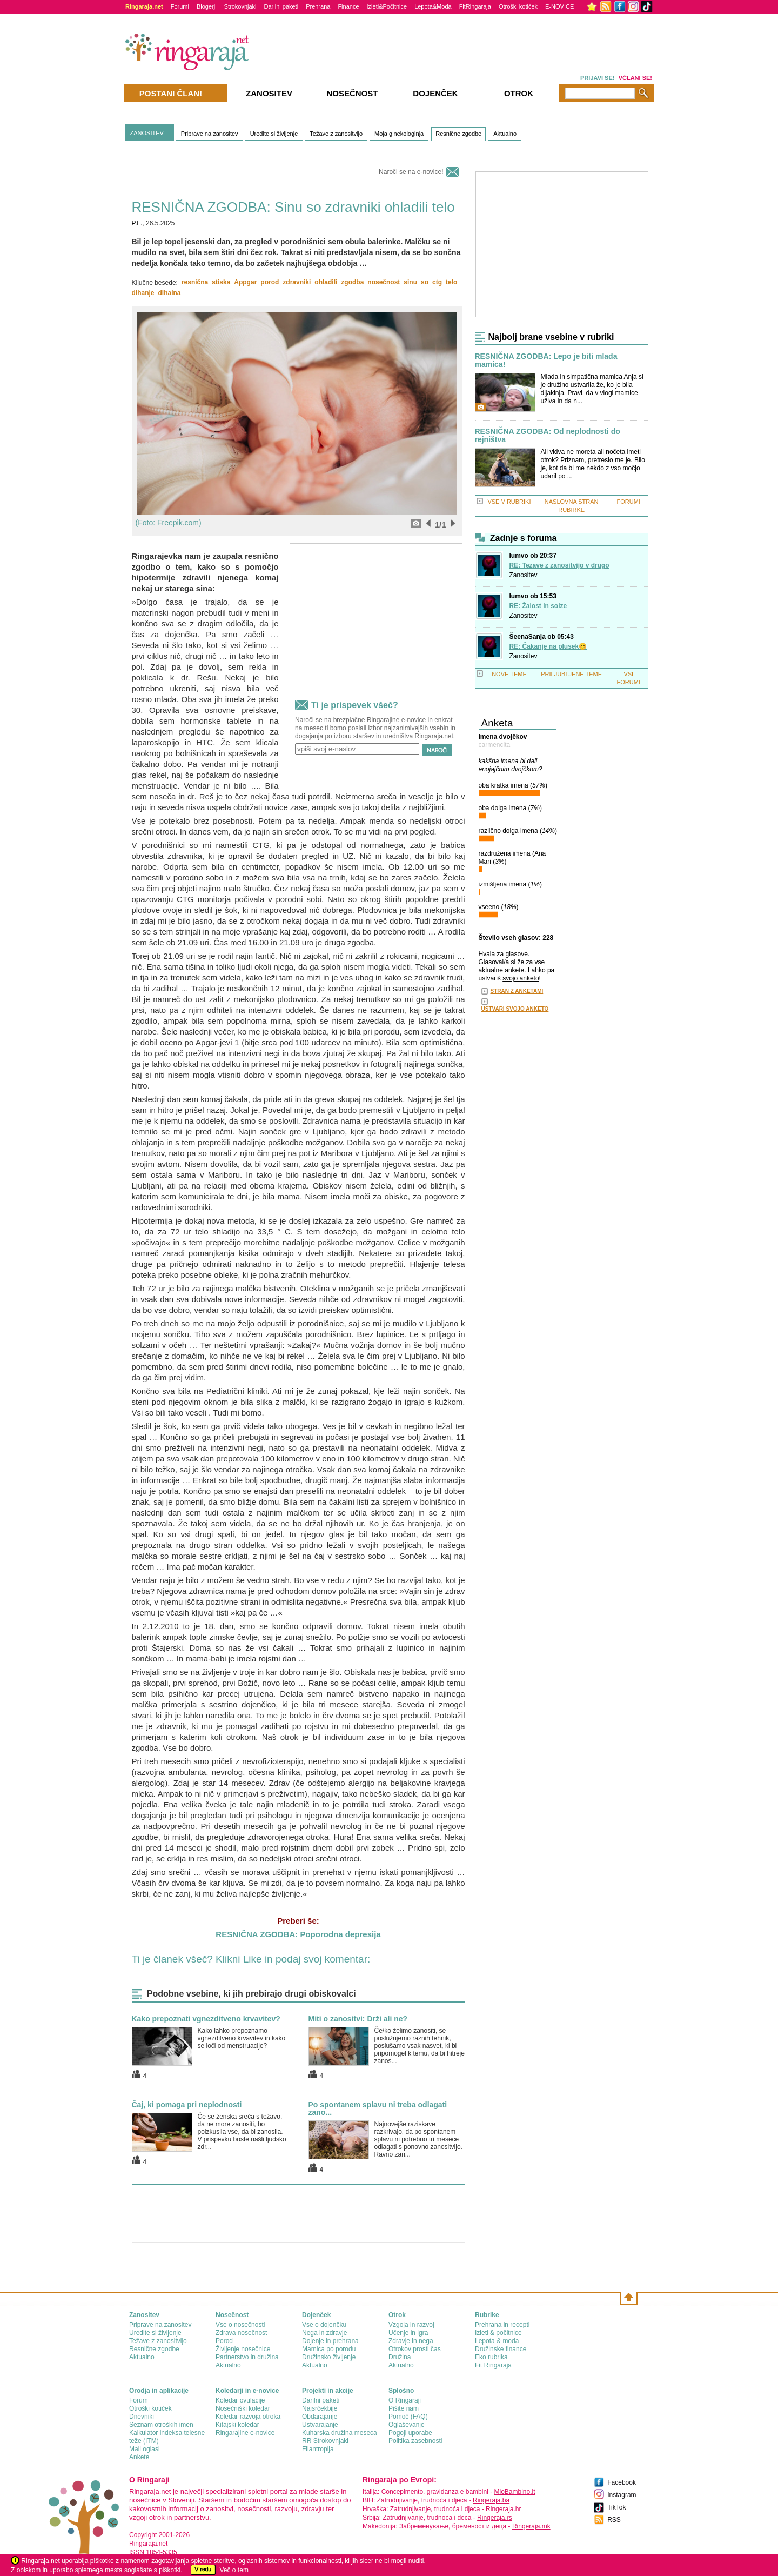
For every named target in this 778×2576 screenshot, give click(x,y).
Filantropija (318, 2449)
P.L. (137, 223)
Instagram (621, 2495)
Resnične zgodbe (458, 133)
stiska (221, 282)
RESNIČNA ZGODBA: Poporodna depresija (298, 1934)
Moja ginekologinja (399, 133)
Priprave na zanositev (209, 133)
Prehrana (318, 6)
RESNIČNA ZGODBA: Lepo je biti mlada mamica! (546, 360)
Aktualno (505, 133)
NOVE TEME (509, 674)
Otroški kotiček (518, 6)
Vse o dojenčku (324, 2324)
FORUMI (628, 501)
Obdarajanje (319, 2416)
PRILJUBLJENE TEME (571, 674)
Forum (138, 2400)
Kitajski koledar (237, 2424)
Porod (224, 2341)
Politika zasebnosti (415, 2441)
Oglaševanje (406, 2424)
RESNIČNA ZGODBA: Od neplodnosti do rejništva (547, 436)
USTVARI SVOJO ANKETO (515, 1009)
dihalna (169, 293)
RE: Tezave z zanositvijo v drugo (559, 565)
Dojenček (435, 93)
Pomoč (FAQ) (408, 2416)
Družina (399, 2357)
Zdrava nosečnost (241, 2333)
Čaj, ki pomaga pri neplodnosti (187, 2104)
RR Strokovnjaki (325, 2441)
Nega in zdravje (324, 2333)
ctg (437, 282)
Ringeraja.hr (503, 2509)
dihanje (143, 293)
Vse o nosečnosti (240, 2324)
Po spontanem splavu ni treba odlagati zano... (377, 2108)
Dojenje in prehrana (330, 2341)
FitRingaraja (475, 6)
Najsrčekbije (319, 2408)
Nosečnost (352, 93)
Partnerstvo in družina (247, 2357)
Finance (348, 6)
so (424, 282)
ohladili (325, 282)
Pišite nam (403, 2408)
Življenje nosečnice (243, 2349)
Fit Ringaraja (493, 2365)
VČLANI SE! (635, 78)
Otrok (518, 93)
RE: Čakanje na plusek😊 (548, 646)
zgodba (352, 282)
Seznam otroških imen (161, 2424)
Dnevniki (141, 2416)
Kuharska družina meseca (339, 2433)
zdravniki (297, 282)
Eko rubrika (491, 2357)
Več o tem (234, 2570)
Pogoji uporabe (410, 2433)
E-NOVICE (559, 6)
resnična (195, 282)
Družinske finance (500, 2349)
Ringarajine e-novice (245, 2433)
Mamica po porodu (329, 2349)
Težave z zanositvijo (336, 133)
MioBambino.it (514, 2491)
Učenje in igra (408, 2333)
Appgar (245, 282)
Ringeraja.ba (491, 2500)
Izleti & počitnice (498, 2333)
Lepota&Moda (433, 6)
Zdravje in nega (410, 2341)
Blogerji (207, 6)
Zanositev (523, 575)
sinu (410, 282)
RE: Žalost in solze (538, 606)
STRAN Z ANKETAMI (517, 991)
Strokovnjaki (240, 6)
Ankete (139, 2457)
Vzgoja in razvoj (411, 2324)
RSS (614, 2520)
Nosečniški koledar (243, 2408)
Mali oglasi (144, 2449)
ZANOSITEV (147, 133)
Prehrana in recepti (502, 2324)
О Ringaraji (404, 2400)
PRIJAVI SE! (597, 78)
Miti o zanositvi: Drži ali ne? (358, 2019)
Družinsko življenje (329, 2357)
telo (451, 282)
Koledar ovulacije (240, 2400)
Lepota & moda (497, 2341)
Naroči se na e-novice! (411, 172)
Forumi (180, 6)
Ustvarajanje (320, 2424)
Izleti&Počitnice (387, 6)
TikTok (616, 2507)
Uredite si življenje (274, 133)
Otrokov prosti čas (414, 2349)
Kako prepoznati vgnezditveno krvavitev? (206, 2019)
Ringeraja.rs (494, 2517)
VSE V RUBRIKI (509, 501)
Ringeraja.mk (531, 2526)
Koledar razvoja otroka (248, 2416)
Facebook (621, 2482)
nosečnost (383, 282)
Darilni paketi (281, 6)
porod (269, 282)
